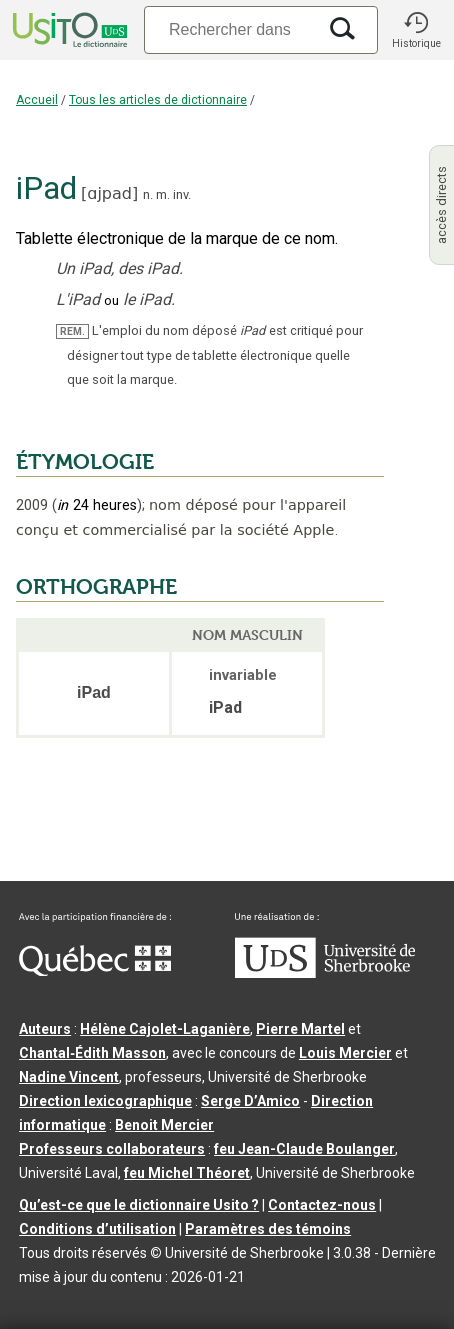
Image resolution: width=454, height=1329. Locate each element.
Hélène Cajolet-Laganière (165, 1029)
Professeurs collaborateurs (112, 1149)
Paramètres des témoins (268, 1229)
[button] (416, 30)
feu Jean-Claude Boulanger (304, 1149)
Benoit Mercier (164, 1125)
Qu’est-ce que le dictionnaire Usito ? (139, 1205)
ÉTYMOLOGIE (85, 462)
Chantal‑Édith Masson (92, 1053)
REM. (72, 331)
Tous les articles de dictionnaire (158, 100)
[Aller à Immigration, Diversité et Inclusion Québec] (95, 971)
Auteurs (45, 1029)
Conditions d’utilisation (97, 1229)
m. (163, 194)
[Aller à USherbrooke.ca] (325, 973)
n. (148, 194)
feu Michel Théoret (187, 1173)
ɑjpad (109, 193)
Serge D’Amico (250, 1101)
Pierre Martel (300, 1029)
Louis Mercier (345, 1053)
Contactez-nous (322, 1205)
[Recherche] (230, 29)
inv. (182, 194)
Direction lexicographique (105, 1101)
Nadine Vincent (69, 1077)
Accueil (37, 100)
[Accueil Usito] (68, 30)
